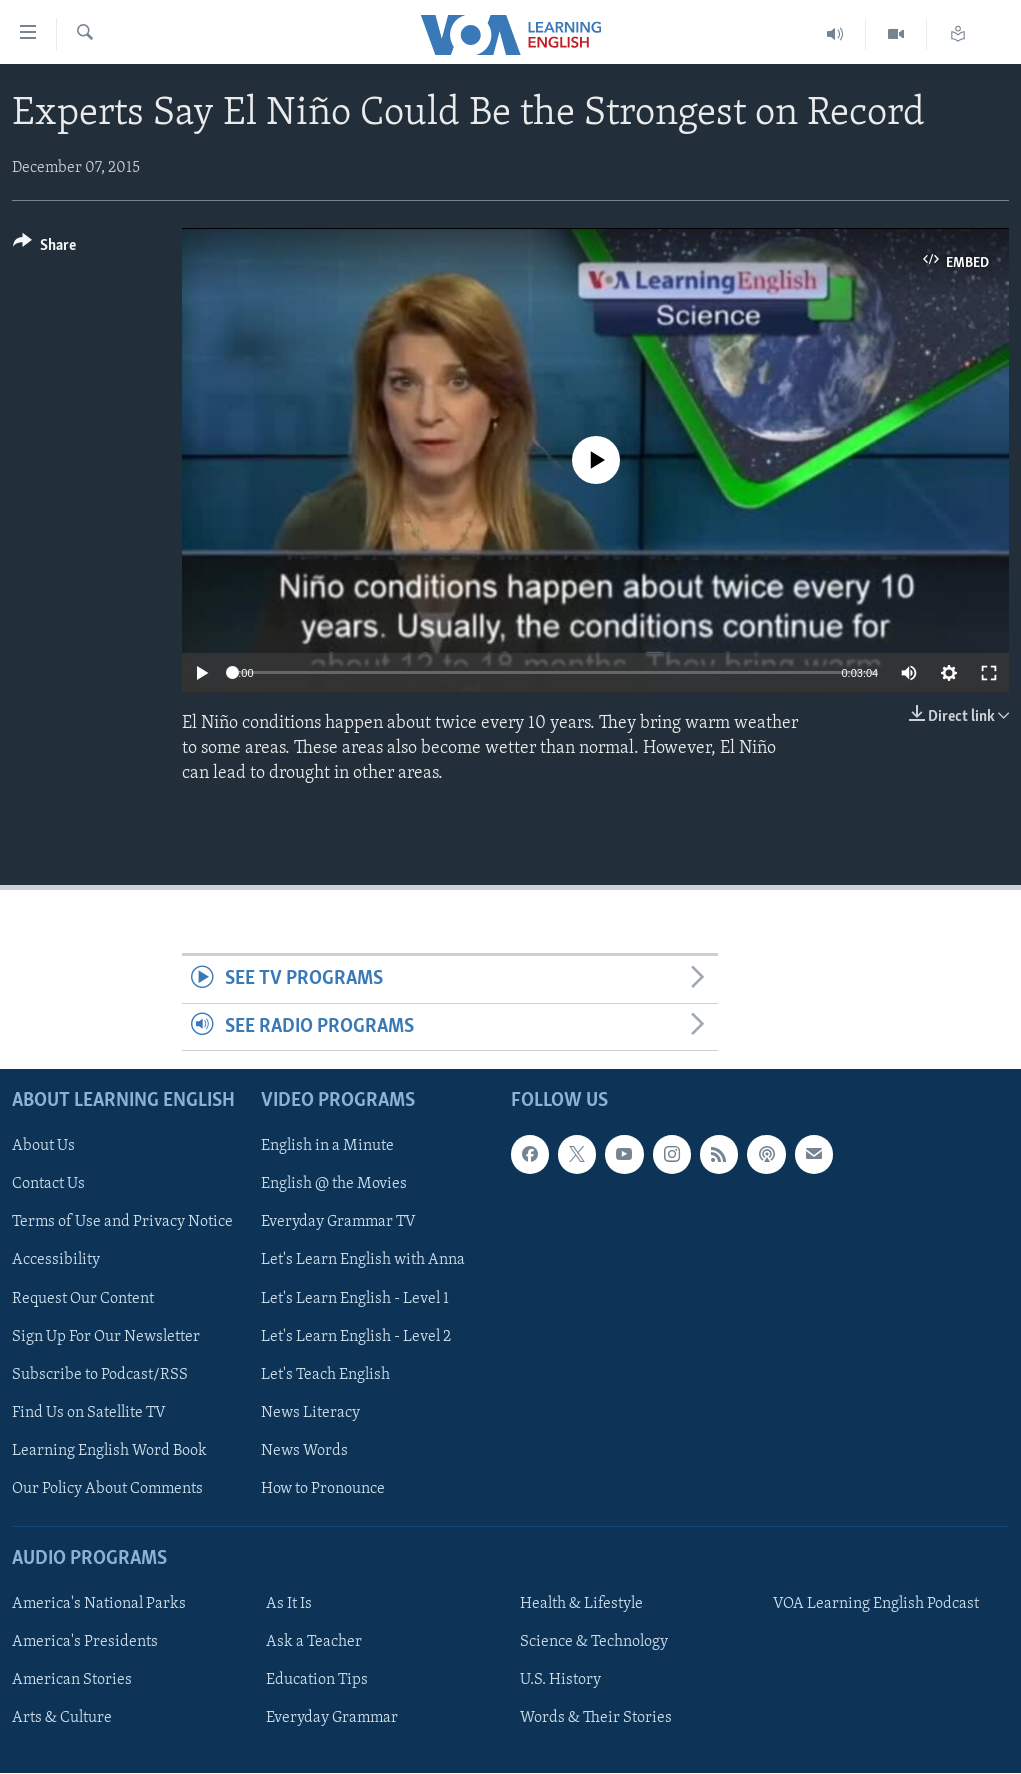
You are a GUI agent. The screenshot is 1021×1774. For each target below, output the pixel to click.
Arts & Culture (62, 1718)
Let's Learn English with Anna (363, 1261)
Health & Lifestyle (581, 1604)
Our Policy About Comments (107, 1489)
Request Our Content (83, 1299)
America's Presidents (85, 1642)
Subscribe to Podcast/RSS (100, 1375)
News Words (304, 1451)
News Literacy (310, 1413)
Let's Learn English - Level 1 (355, 1299)
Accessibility (56, 1261)
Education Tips (317, 1680)
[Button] (44, 248)
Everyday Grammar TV (338, 1223)
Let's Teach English (325, 1375)
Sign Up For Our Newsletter (106, 1337)
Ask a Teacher (314, 1642)
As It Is (289, 1604)
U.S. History (560, 1680)
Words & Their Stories (596, 1718)
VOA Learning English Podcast (876, 1604)
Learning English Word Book (109, 1451)
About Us (43, 1147)
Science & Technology (594, 1642)
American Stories (72, 1680)
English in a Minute (327, 1147)
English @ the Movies (334, 1185)
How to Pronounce (323, 1489)
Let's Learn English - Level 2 (356, 1337)
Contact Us (48, 1185)
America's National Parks (99, 1604)
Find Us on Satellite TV (89, 1413)
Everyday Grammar (332, 1718)
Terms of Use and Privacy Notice (122, 1223)
